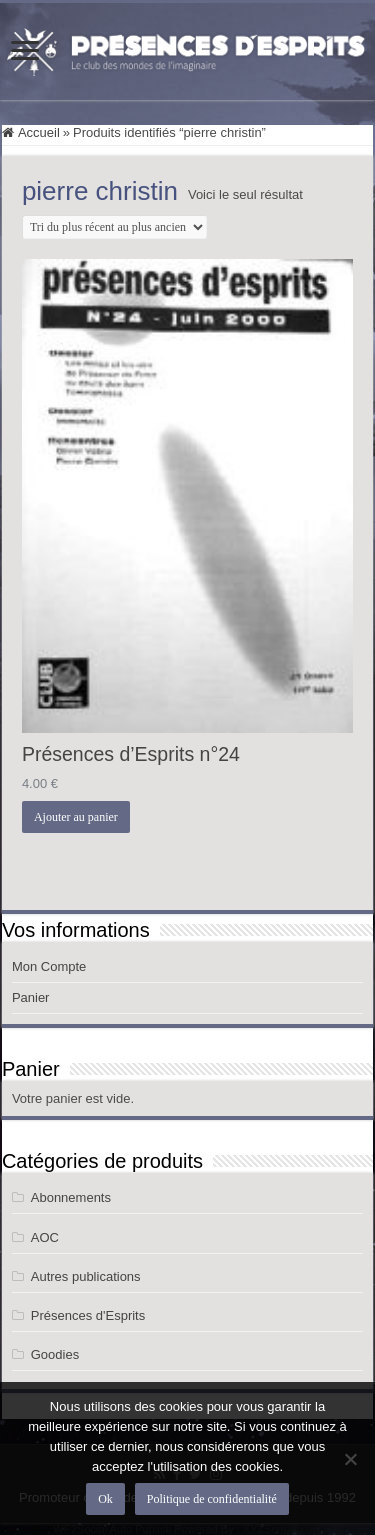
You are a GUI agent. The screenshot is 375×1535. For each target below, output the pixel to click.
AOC (45, 1237)
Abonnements (71, 1197)
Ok (105, 1499)
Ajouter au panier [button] (76, 817)
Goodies (55, 1354)
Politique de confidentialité (212, 1499)
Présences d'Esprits (88, 1315)
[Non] (350, 1459)
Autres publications (86, 1276)
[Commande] (114, 227)
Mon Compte (49, 966)
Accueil (39, 132)
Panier (31, 997)
